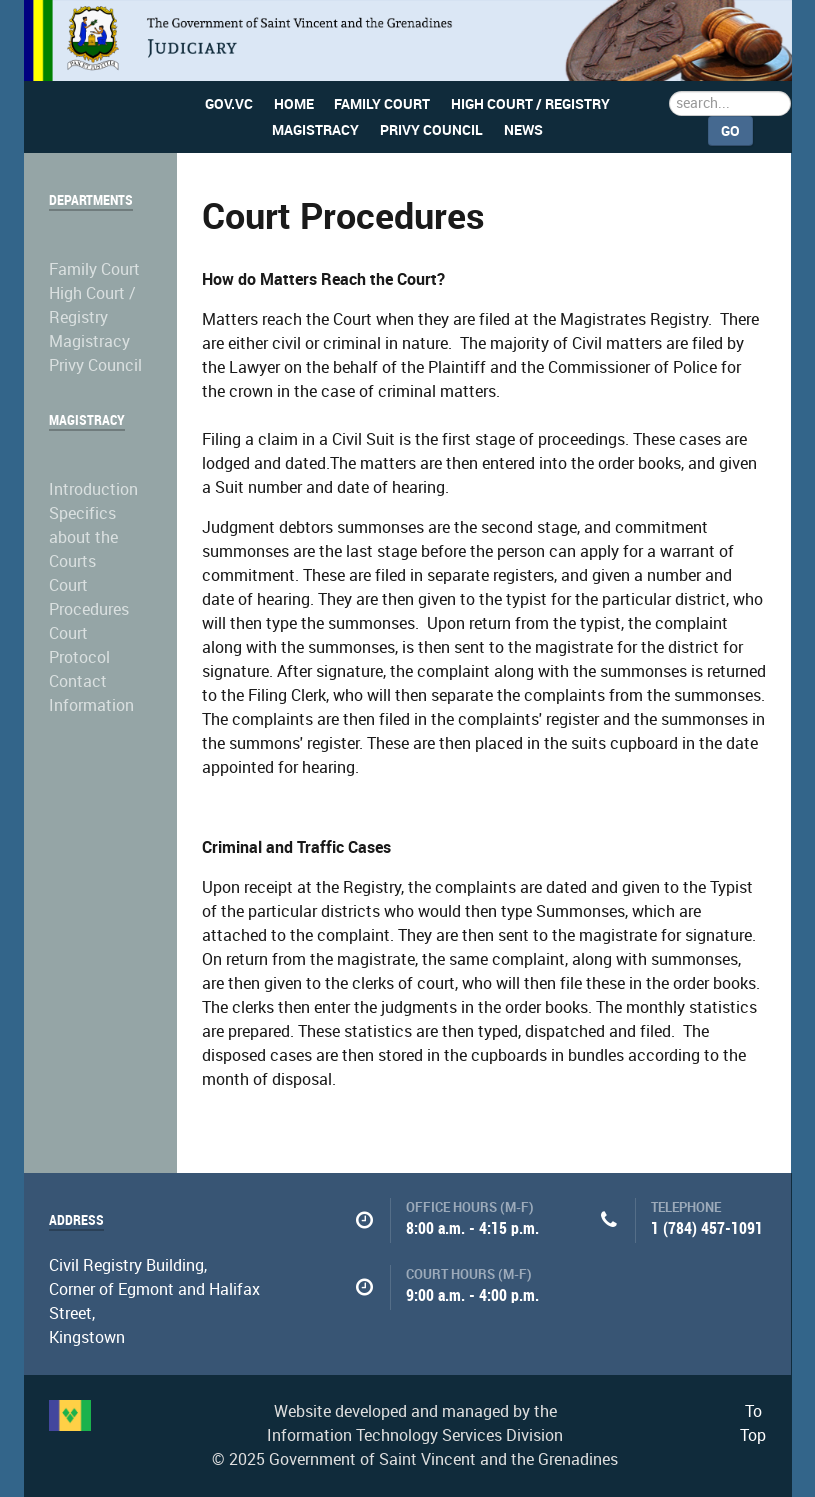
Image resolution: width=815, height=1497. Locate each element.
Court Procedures (89, 597)
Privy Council (95, 365)
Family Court (94, 269)
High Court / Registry (92, 305)
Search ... (669, 91)
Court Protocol (79, 645)
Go (730, 131)
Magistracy (89, 341)
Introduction (93, 489)
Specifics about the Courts (83, 537)
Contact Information (91, 693)
